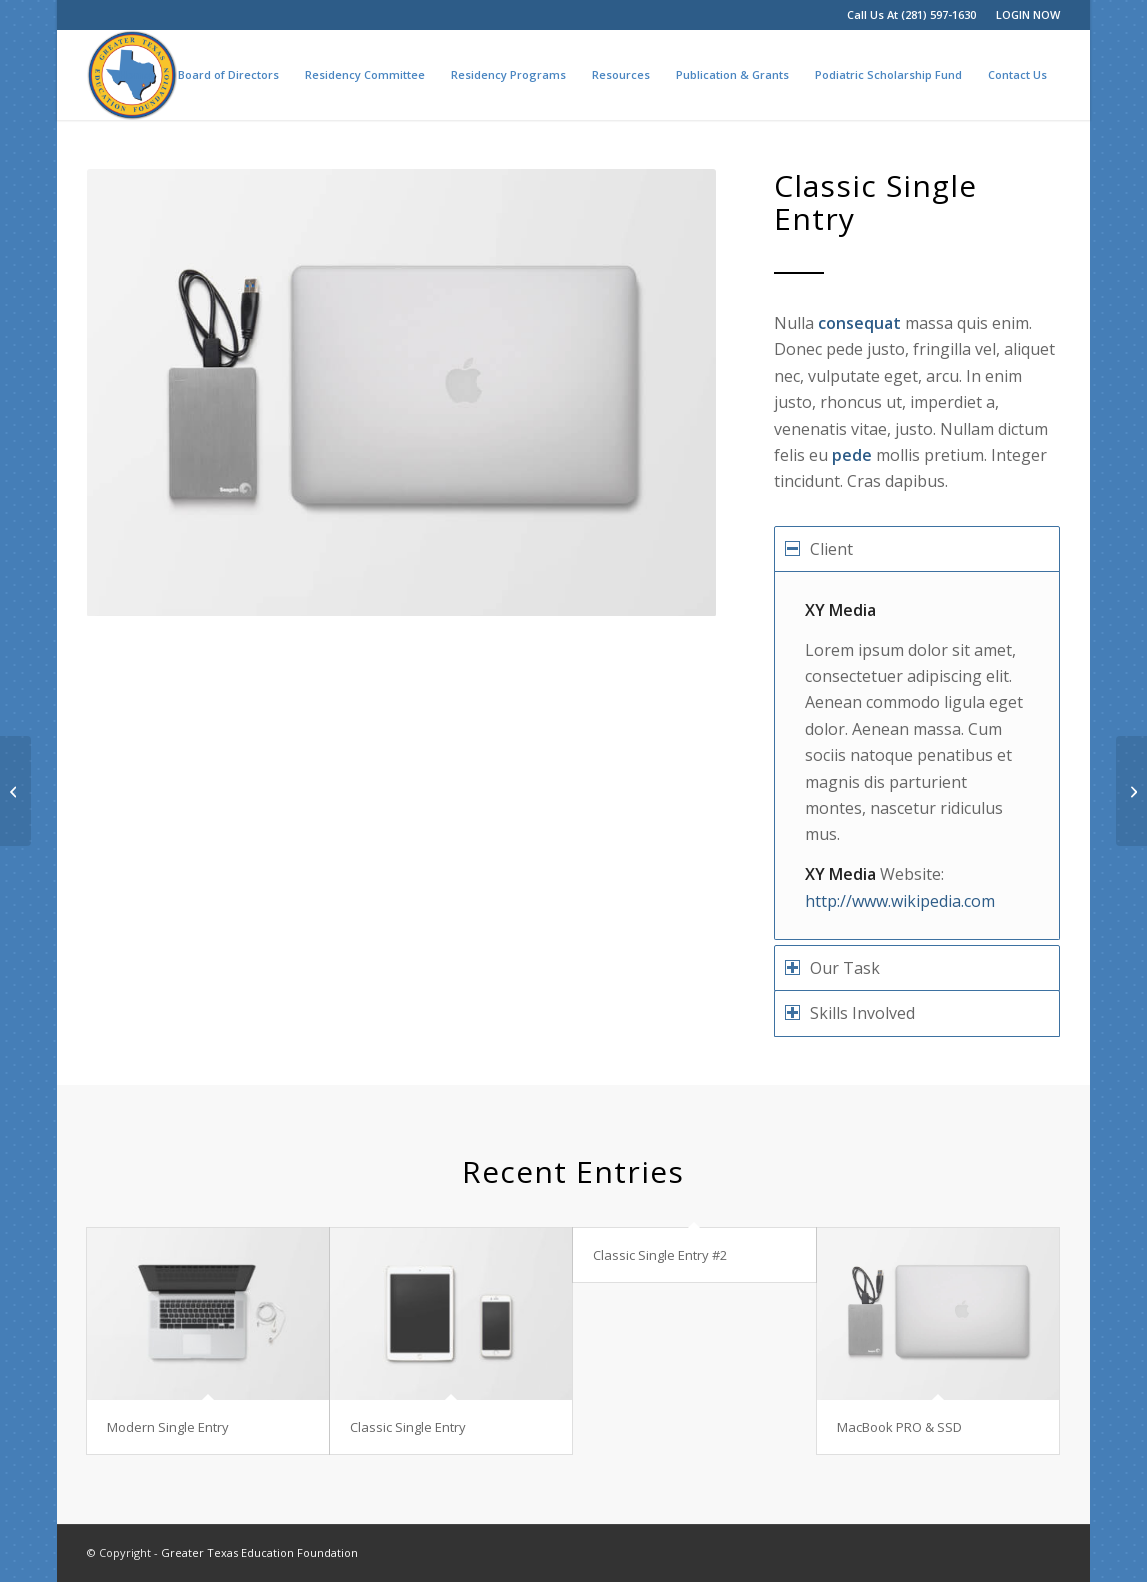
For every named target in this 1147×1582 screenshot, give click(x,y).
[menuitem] (1023, 15)
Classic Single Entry (408, 1427)
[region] (916, 755)
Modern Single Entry (168, 1427)
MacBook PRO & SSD (899, 1427)
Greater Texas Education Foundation (259, 1552)
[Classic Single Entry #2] (15, 791)
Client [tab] (819, 549)
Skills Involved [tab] (850, 1013)
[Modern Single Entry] (1131, 791)
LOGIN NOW (1028, 14)
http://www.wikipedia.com (900, 901)
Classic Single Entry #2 (660, 1255)
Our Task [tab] (832, 968)
